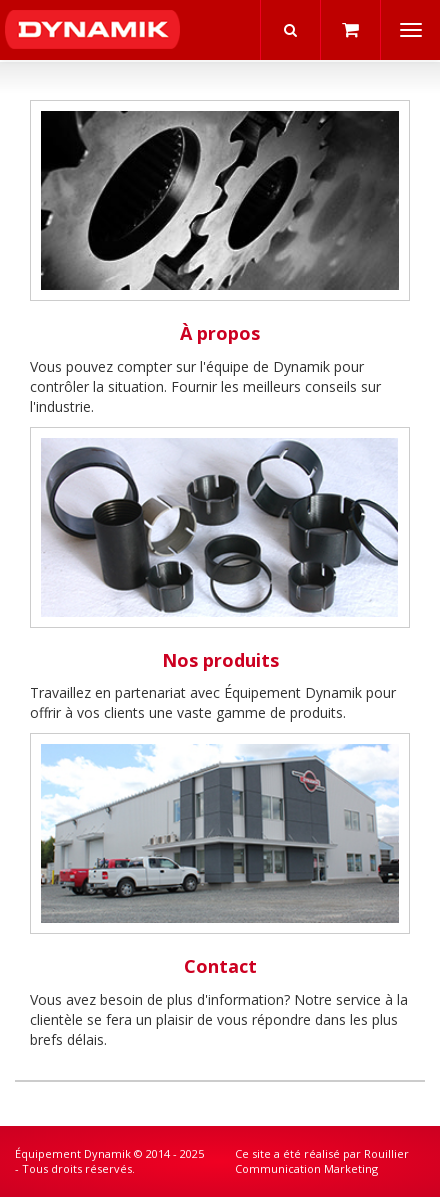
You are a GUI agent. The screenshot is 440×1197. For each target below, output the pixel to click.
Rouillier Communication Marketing (322, 1161)
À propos (220, 333)
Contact (220, 966)
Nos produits (220, 660)
